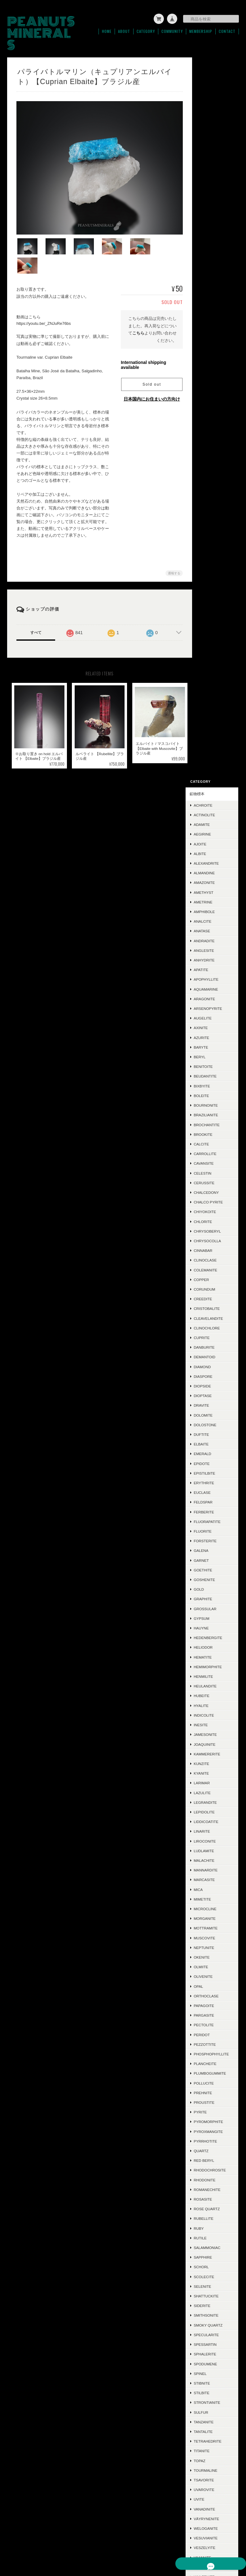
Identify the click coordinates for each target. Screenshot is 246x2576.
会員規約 (232, 2545)
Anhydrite (214, 238)
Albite (210, 132)
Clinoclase (215, 538)
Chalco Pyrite (218, 480)
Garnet (211, 838)
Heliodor (213, 926)
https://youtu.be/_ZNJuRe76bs (43, 300)
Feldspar (213, 780)
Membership (200, 29)
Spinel (210, 1666)
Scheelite (214, 1956)
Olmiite (211, 1245)
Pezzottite (215, 1323)
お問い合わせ (211, 2383)
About (124, 29)
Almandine (214, 151)
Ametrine (213, 180)
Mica (208, 1168)
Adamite (212, 103)
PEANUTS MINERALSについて (95, 2545)
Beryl (209, 335)
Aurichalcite (217, 1995)
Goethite (213, 848)
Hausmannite (217, 2058)
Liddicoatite (216, 1100)
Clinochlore (217, 606)
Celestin (212, 451)
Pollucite (214, 1371)
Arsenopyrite (218, 287)
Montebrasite (218, 2242)
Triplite (211, 1976)
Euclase (212, 771)
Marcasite (214, 1158)
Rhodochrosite (218, 1460)
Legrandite (215, 1080)
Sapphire (213, 1550)
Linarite (212, 1110)
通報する (171, 549)
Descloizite (215, 2029)
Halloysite (215, 2116)
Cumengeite (216, 2261)
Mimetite (212, 1178)
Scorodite (214, 1937)
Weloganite (216, 1821)
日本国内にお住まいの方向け (149, 375)
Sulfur (211, 1705)
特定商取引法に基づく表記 (216, 2365)
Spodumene (215, 1656)
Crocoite (213, 2106)
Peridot (212, 1313)
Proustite (214, 1390)
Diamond (212, 645)
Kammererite (217, 1032)
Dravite (211, 684)
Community (172, 29)
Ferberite (214, 790)
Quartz (211, 1438)
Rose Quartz (217, 1501)
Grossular (215, 887)
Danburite (214, 626)
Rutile (210, 1530)
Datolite (212, 2251)
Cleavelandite (218, 596)
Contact (227, 29)
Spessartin (215, 1637)
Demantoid (214, 635)
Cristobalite (217, 587)
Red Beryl (214, 1448)
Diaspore (213, 655)
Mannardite (215, 1148)
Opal (208, 1264)
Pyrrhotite (215, 1429)
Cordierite (215, 2068)
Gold (209, 868)
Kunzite (211, 1042)
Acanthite (214, 2087)
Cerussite (214, 461)
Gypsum (211, 897)
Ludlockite (215, 2096)
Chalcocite (215, 2174)
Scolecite (214, 1569)
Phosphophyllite (219, 1334)
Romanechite (217, 1482)
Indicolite (214, 994)
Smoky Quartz (218, 1617)
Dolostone (215, 703)
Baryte (211, 326)
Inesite (210, 1003)
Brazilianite (216, 393)
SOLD (204, 2313)
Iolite (209, 2145)
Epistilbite (214, 752)
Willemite (213, 1859)
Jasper (210, 2048)
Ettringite (214, 1947)
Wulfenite (214, 1869)
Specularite (216, 1627)
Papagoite (214, 1284)
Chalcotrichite (218, 2007)
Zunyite (211, 1927)
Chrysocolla (217, 519)
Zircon (210, 1908)
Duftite (211, 713)
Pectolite (214, 1303)
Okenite (211, 1236)
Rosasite (213, 1492)
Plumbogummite (219, 1358)
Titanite (211, 1743)
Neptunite (214, 1226)
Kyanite (211, 1052)
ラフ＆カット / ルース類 (216, 2295)
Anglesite (214, 229)
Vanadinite (214, 1801)
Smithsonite (216, 1608)
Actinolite (214, 93)
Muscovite (214, 1216)
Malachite (214, 1139)
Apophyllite (216, 258)
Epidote (211, 742)
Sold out (149, 361)
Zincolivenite (217, 1898)
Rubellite (213, 1511)
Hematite (213, 935)
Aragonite (214, 277)
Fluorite (213, 810)
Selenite (212, 1579)
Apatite (211, 248)
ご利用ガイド (211, 2348)
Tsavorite (214, 1772)
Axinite (210, 306)
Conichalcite (217, 1985)
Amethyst (213, 170)
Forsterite (215, 819)
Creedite (213, 577)
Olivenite (213, 1255)
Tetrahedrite (217, 1734)
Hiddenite (213, 2164)
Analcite (212, 200)
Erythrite (214, 761)
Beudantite (215, 354)
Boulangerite (218, 2155)
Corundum (214, 568)
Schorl (211, 1559)
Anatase (212, 209)
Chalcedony (216, 471)
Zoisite (210, 1917)
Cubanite (213, 2193)
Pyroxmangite (218, 1419)
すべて (35, 609)
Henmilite (213, 955)
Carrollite (215, 432)
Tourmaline (215, 1763)
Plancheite (215, 1347)
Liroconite (215, 1119)
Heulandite (215, 964)
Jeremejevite (217, 2222)
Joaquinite (214, 1022)
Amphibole (214, 190)
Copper (211, 558)
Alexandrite (216, 142)
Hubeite (211, 974)
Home (107, 29)
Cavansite (214, 442)
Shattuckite (216, 1588)
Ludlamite (214, 1129)
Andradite (214, 219)
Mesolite (213, 2184)
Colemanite (215, 548)
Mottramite (215, 1206)
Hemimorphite (218, 945)
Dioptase (213, 674)
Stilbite (211, 1685)
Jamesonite (215, 1013)
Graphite (213, 877)
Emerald (212, 732)
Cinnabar (213, 529)
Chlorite (213, 500)
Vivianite (212, 1850)
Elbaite (211, 722)
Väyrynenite (216, 1811)
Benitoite (213, 345)
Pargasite (214, 1294)
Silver (210, 2077)
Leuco (210, 2203)
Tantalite (213, 1724)
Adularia (213, 2126)
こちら (136, 309)
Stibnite (212, 1675)
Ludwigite (214, 2271)
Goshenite (214, 858)
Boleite (211, 374)
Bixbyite (212, 364)
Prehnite (213, 1380)
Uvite (209, 1792)
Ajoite (210, 122)
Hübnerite (214, 2019)
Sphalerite (215, 1647)
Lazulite (212, 1071)
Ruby (208, 1521)
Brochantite (217, 403)
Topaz (209, 1753)
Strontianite (217, 1695)
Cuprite (211, 616)
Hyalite (211, 984)
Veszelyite (214, 1840)
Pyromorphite (218, 1410)
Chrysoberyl (217, 509)
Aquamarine (216, 267)
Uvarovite (214, 1782)
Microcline (215, 1187)
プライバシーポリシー (147, 2545)
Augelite (213, 296)
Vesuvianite (215, 1831)
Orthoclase (216, 1274)
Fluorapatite (217, 800)
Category (146, 29)
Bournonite (216, 384)
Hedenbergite (218, 916)
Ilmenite (212, 2135)
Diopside (212, 664)
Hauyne (211, 906)
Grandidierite (218, 1966)
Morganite (215, 1197)
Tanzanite (213, 1714)
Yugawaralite (218, 1889)
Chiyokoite (215, 490)
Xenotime (213, 1879)
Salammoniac (217, 1540)
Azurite (211, 316)
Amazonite (214, 161)
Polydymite (215, 2232)
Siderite (212, 1598)
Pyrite (210, 1400)
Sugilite (212, 2280)
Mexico (211, 2038)
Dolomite (213, 693)
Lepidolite (214, 1090)
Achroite (213, 84)
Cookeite (213, 2213)
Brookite (213, 412)
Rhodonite (214, 1472)
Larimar (212, 1061)
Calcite (211, 422)
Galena (211, 829)
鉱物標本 (207, 72)
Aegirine (212, 112)
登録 (217, 2471)
